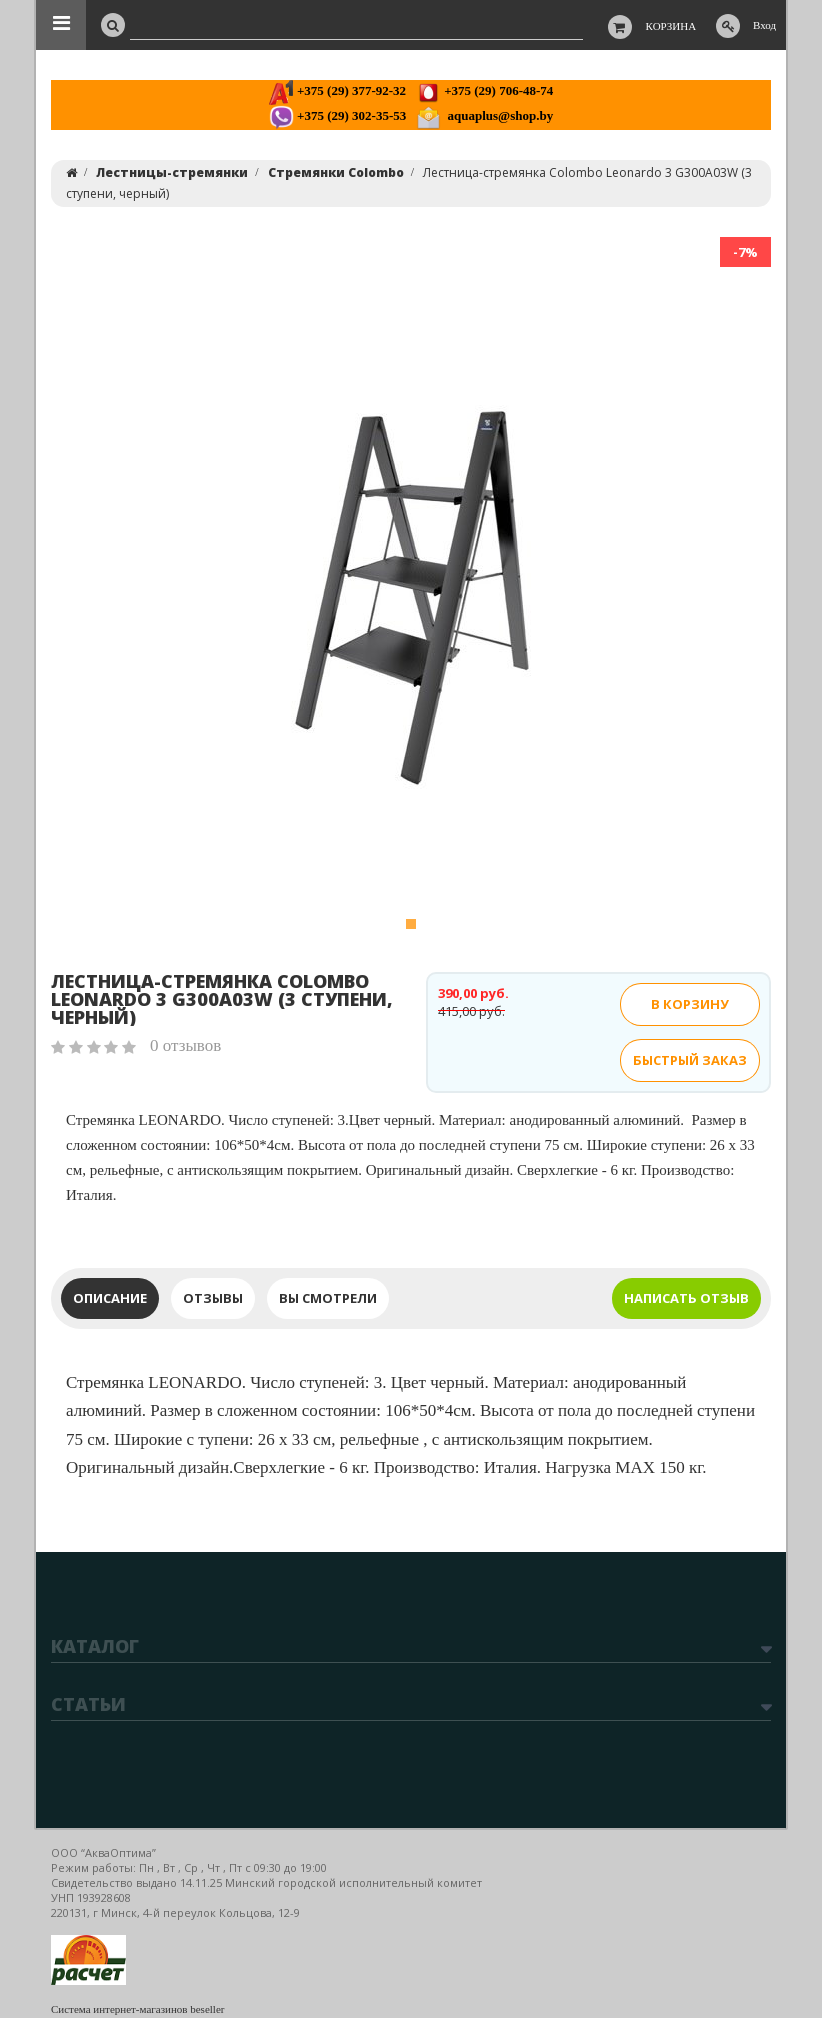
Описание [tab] (110, 1298)
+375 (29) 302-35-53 (337, 115)
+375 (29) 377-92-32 (337, 90)
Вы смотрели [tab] (328, 1298)
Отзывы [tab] (213, 1298)
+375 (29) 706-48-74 (484, 90)
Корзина (671, 26)
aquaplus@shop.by (484, 115)
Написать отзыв (686, 1298)
